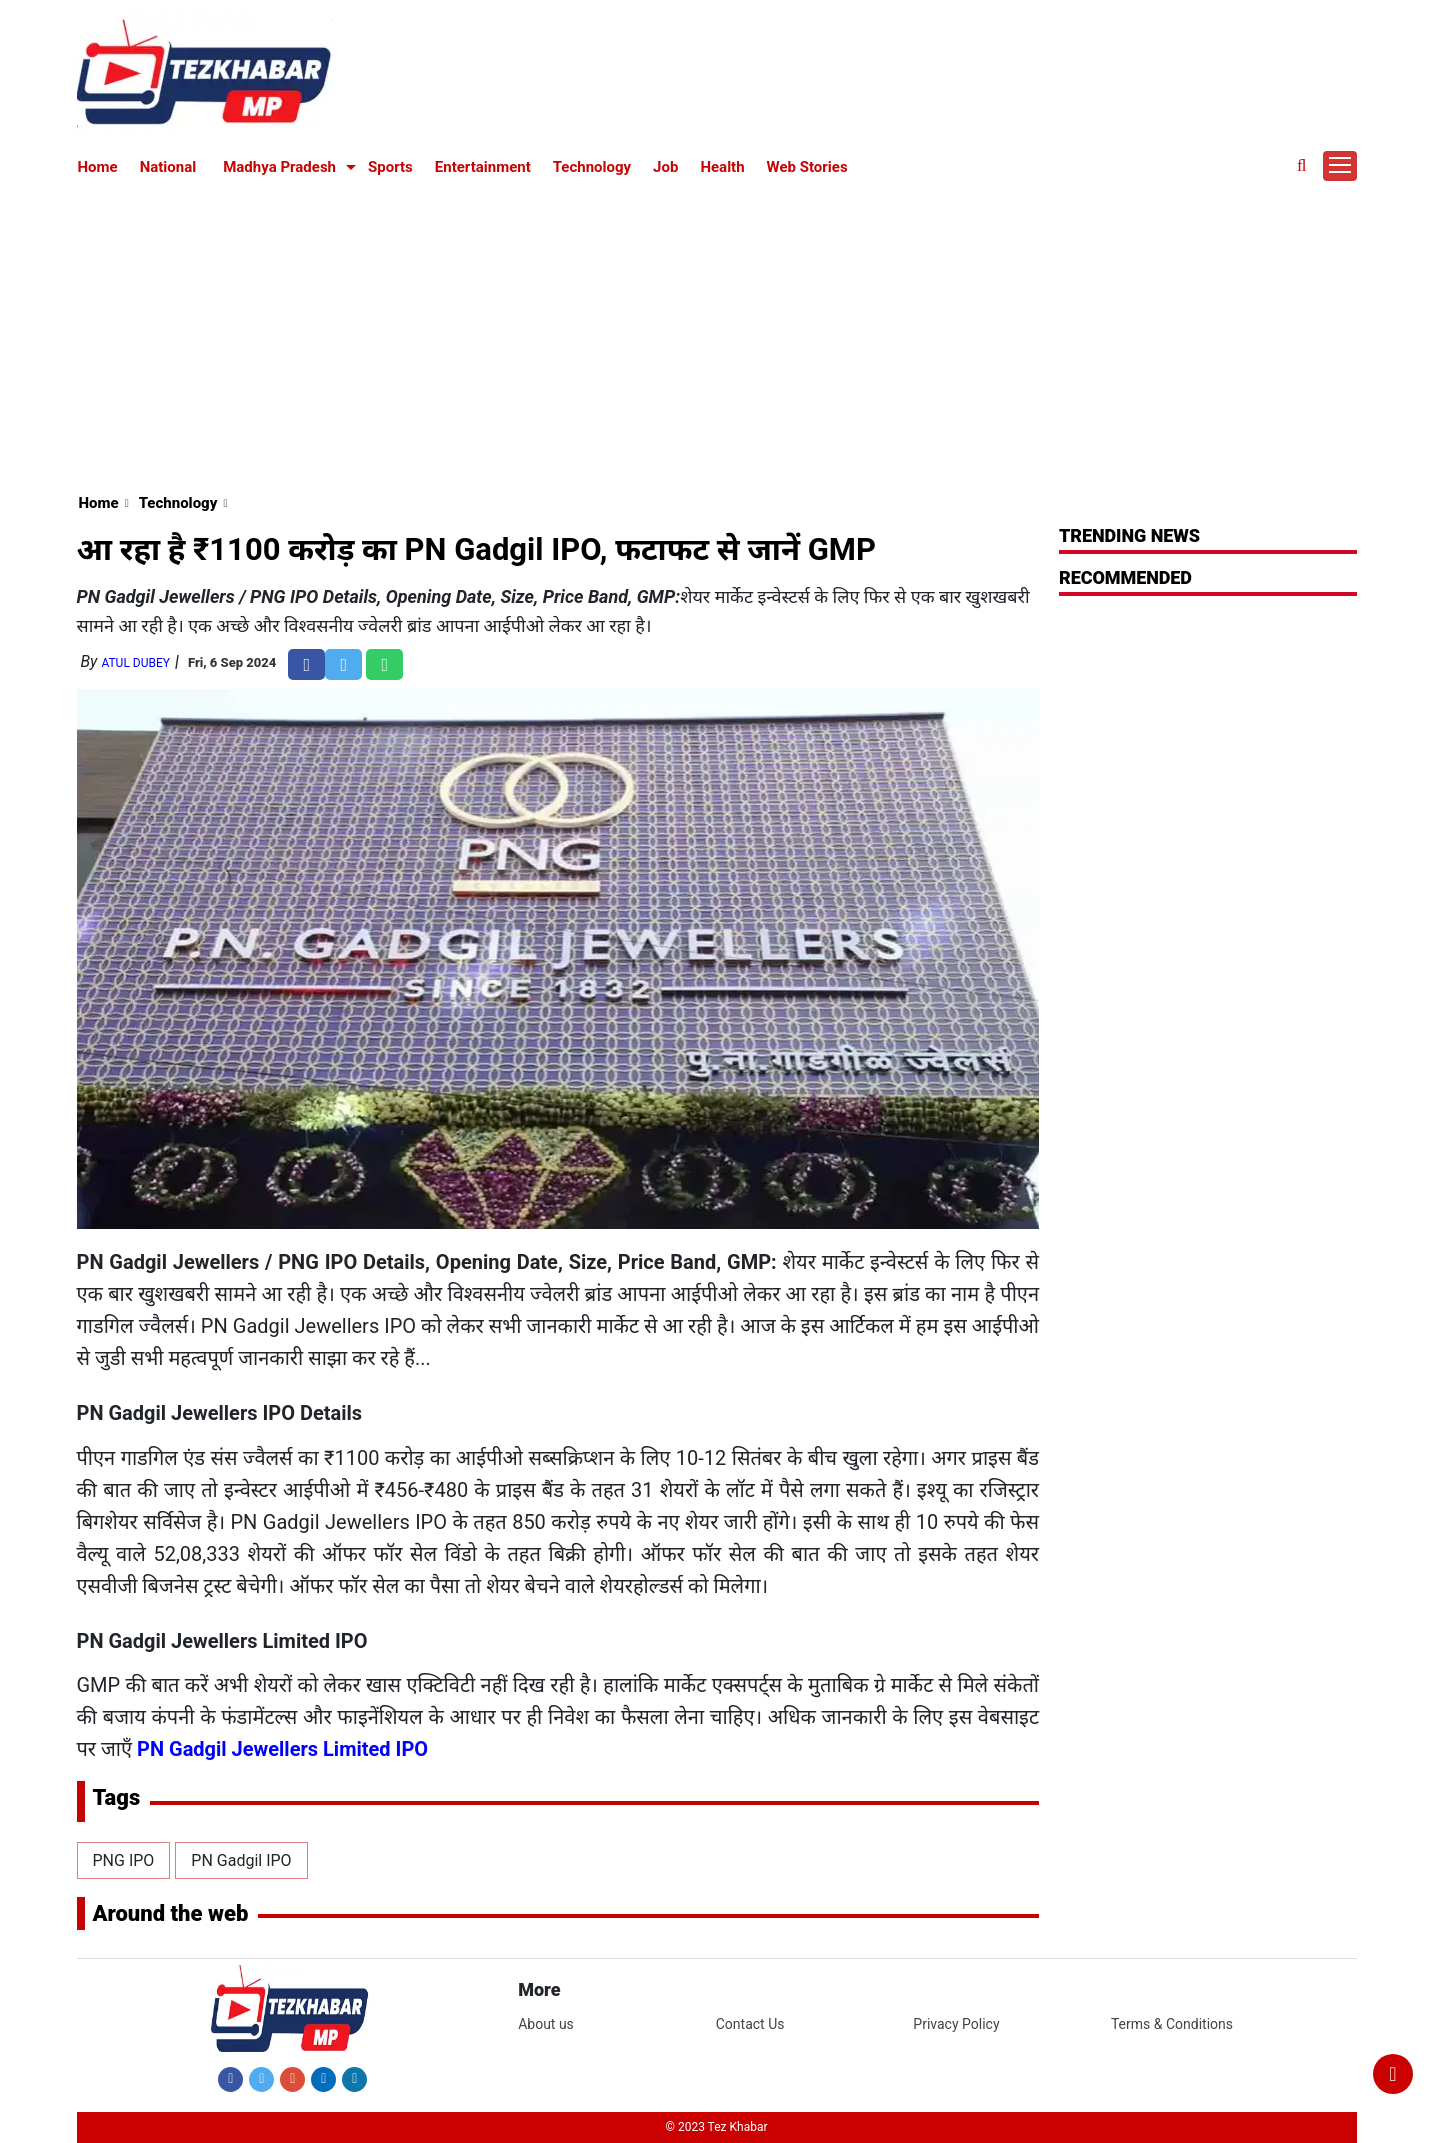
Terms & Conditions (1172, 2024)
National (168, 167)
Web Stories (807, 167)
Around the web (171, 1913)
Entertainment (483, 167)
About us (546, 2024)
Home (98, 167)
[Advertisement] (717, 332)
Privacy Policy (956, 2024)
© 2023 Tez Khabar (717, 2127)
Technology (592, 167)
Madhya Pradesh (279, 167)
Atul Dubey (135, 663)
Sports (390, 167)
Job (665, 167)
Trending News (1129, 535)
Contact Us (750, 2024)
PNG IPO (124, 1860)
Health (722, 167)
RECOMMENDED (1125, 577)
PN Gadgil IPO (241, 1860)
